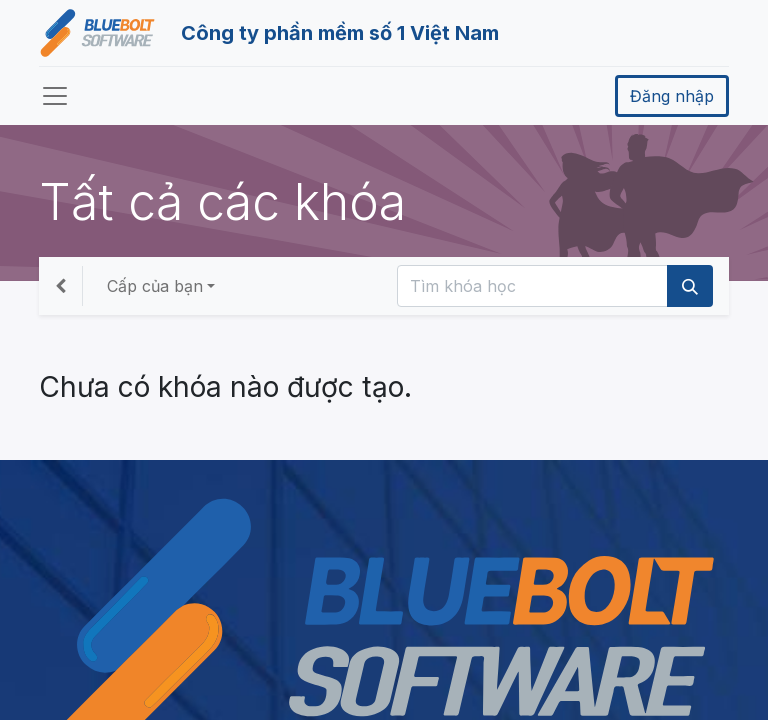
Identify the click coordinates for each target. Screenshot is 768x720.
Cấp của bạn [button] (155, 286)
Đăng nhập (672, 96)
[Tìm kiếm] (690, 286)
